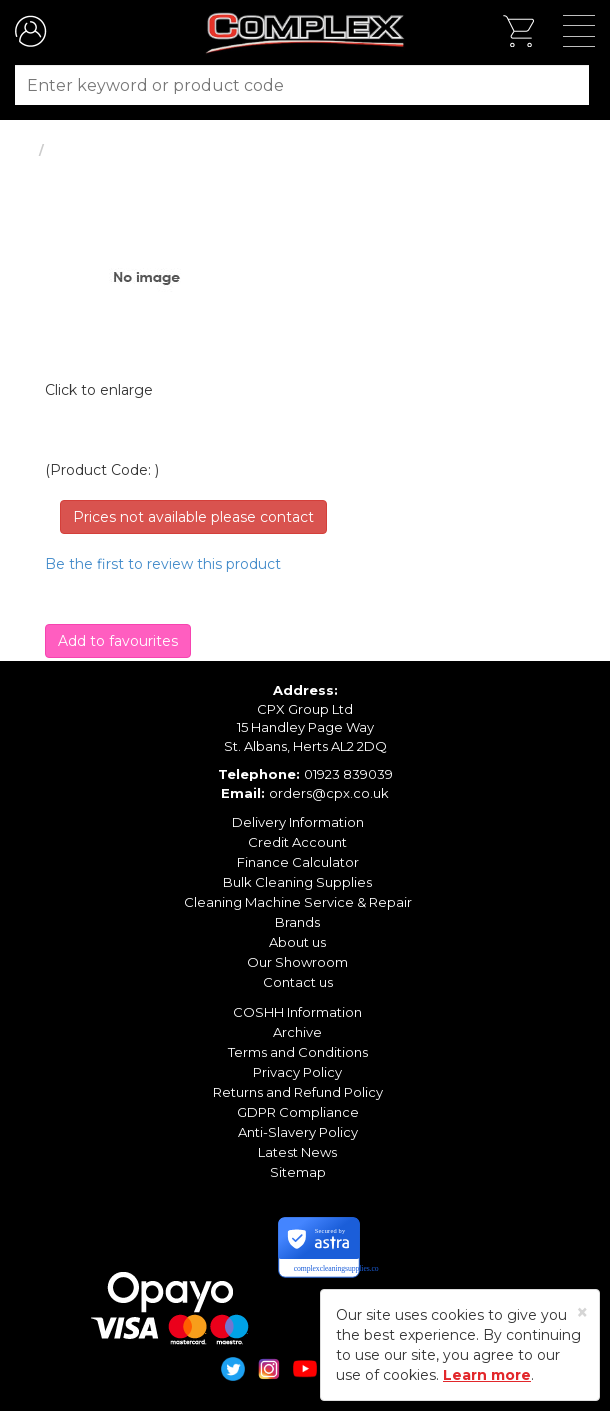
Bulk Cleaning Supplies (297, 882)
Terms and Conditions (298, 1052)
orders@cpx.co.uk (329, 793)
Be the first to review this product (163, 564)
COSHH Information (297, 1012)
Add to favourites (118, 641)
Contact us (298, 982)
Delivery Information (298, 822)
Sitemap (298, 1172)
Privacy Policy (297, 1072)
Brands (297, 922)
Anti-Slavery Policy (298, 1132)
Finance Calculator (298, 862)
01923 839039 (348, 774)
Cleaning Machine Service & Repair (298, 902)
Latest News (297, 1152)
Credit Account (297, 842)
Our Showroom (297, 962)
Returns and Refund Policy (298, 1092)
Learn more (487, 1375)
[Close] (582, 1312)
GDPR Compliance (298, 1112)
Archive (297, 1032)
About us (297, 942)
